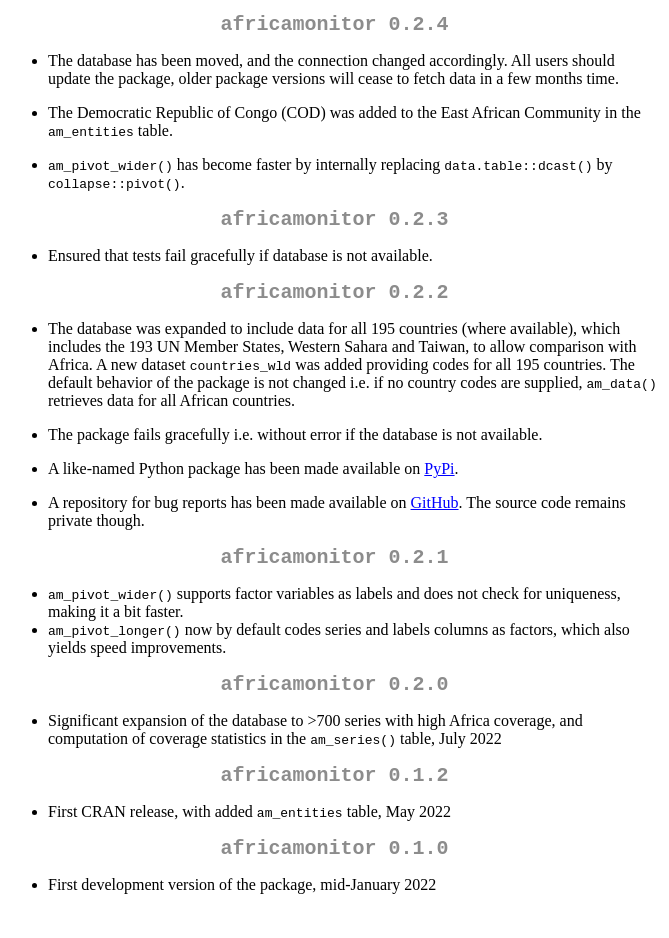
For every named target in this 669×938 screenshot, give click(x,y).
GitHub (435, 514)
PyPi (439, 480)
